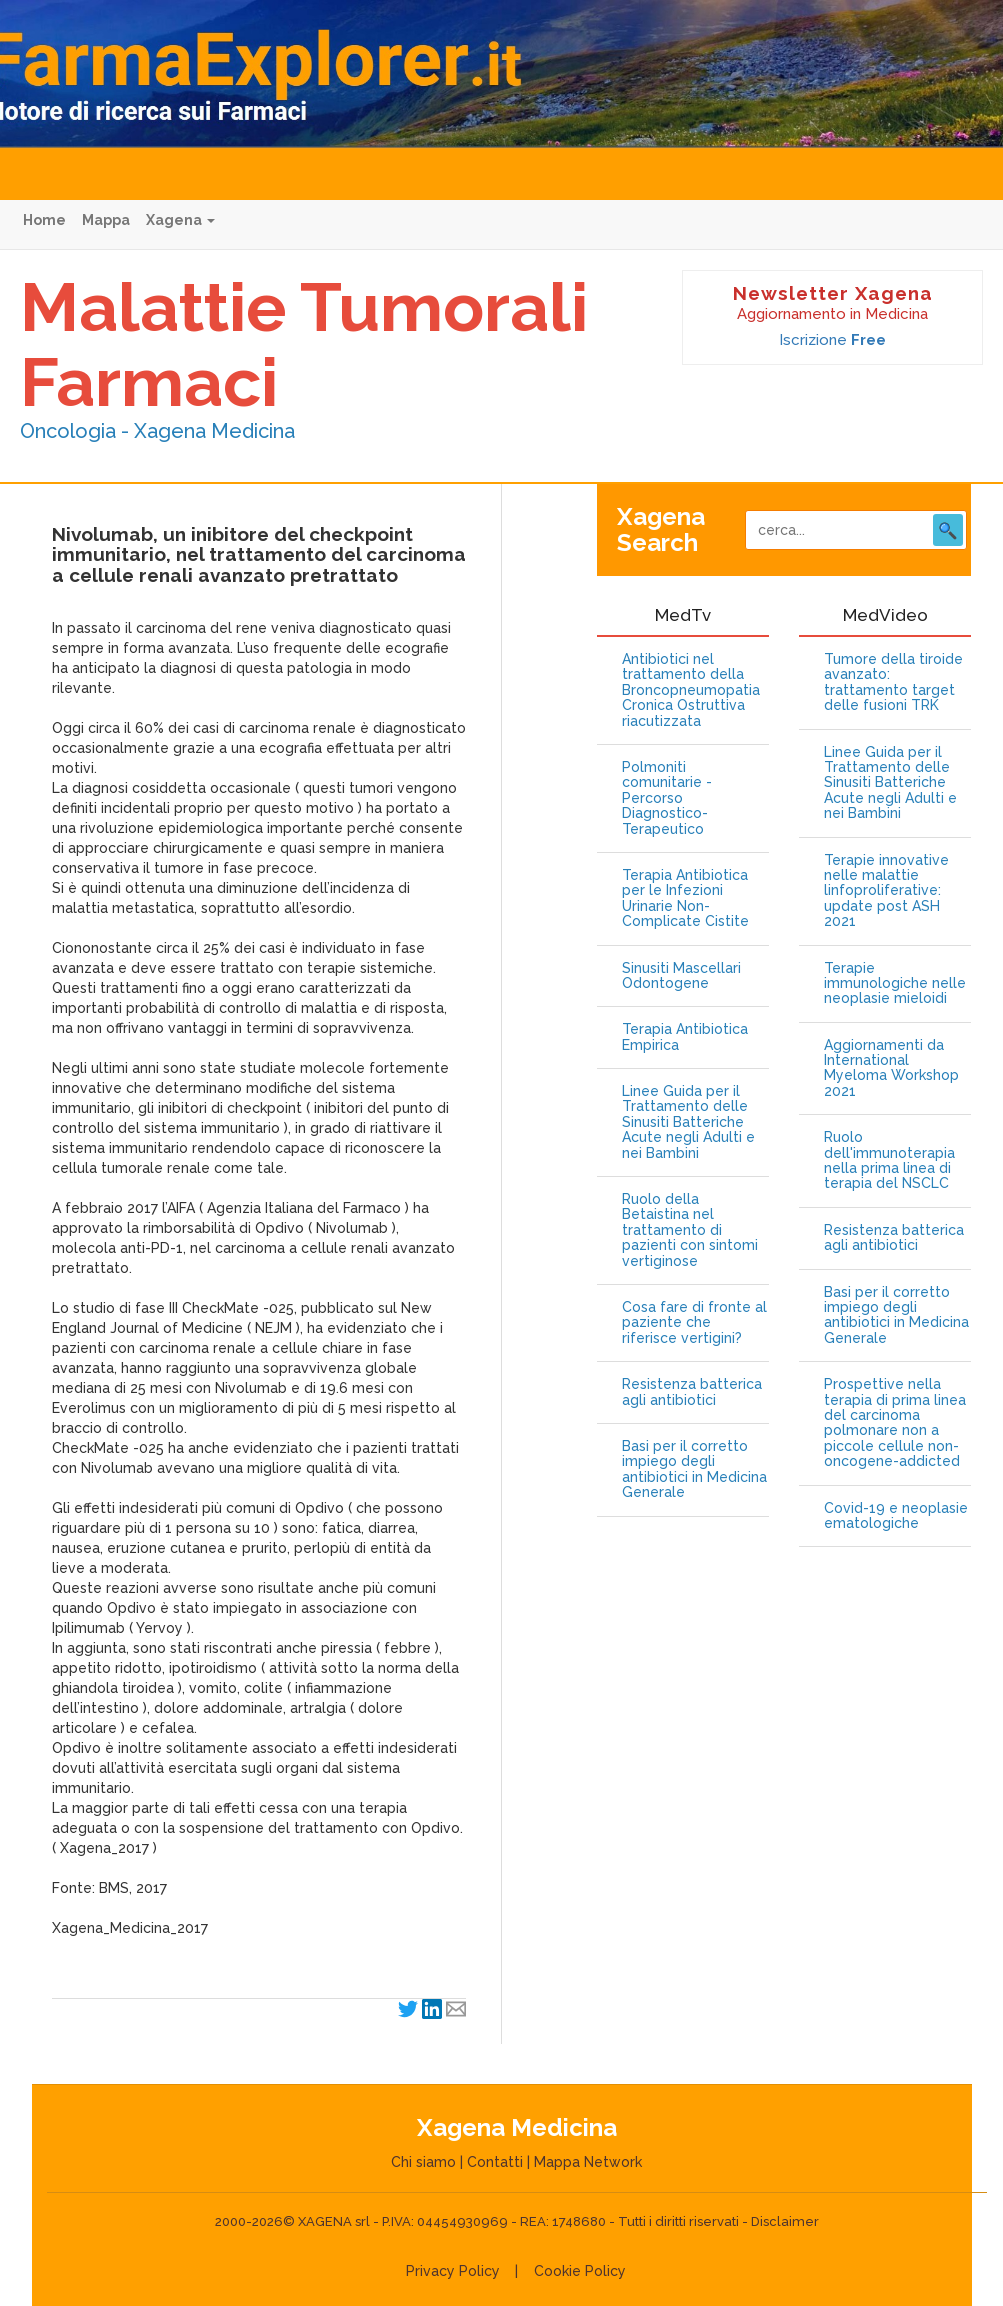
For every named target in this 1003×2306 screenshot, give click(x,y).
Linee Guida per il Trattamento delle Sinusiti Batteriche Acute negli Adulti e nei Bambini (688, 1122)
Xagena (180, 220)
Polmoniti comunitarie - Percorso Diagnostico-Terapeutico (667, 798)
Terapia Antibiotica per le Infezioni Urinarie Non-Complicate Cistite (685, 898)
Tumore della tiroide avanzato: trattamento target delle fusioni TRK (893, 682)
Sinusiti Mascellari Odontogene (681, 976)
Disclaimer (785, 2221)
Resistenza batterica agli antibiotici (692, 1392)
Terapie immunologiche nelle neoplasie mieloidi (895, 984)
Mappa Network (588, 2162)
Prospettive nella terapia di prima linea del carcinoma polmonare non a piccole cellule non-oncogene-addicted (895, 1423)
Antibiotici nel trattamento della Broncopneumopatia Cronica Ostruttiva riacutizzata (691, 690)
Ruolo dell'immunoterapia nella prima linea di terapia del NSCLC (889, 1160)
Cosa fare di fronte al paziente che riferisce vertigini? (694, 1323)
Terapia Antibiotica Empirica (685, 1037)
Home (44, 220)
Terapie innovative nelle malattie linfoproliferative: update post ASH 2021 (886, 891)
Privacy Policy (453, 2271)
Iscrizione (832, 340)
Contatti (495, 2162)
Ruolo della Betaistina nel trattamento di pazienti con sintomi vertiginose (690, 1230)
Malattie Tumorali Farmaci (304, 344)
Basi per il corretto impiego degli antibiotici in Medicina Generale (694, 1469)
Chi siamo (423, 2162)
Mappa (106, 220)
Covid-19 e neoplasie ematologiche (896, 1516)
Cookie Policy (580, 2271)
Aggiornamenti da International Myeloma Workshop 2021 (891, 1068)
